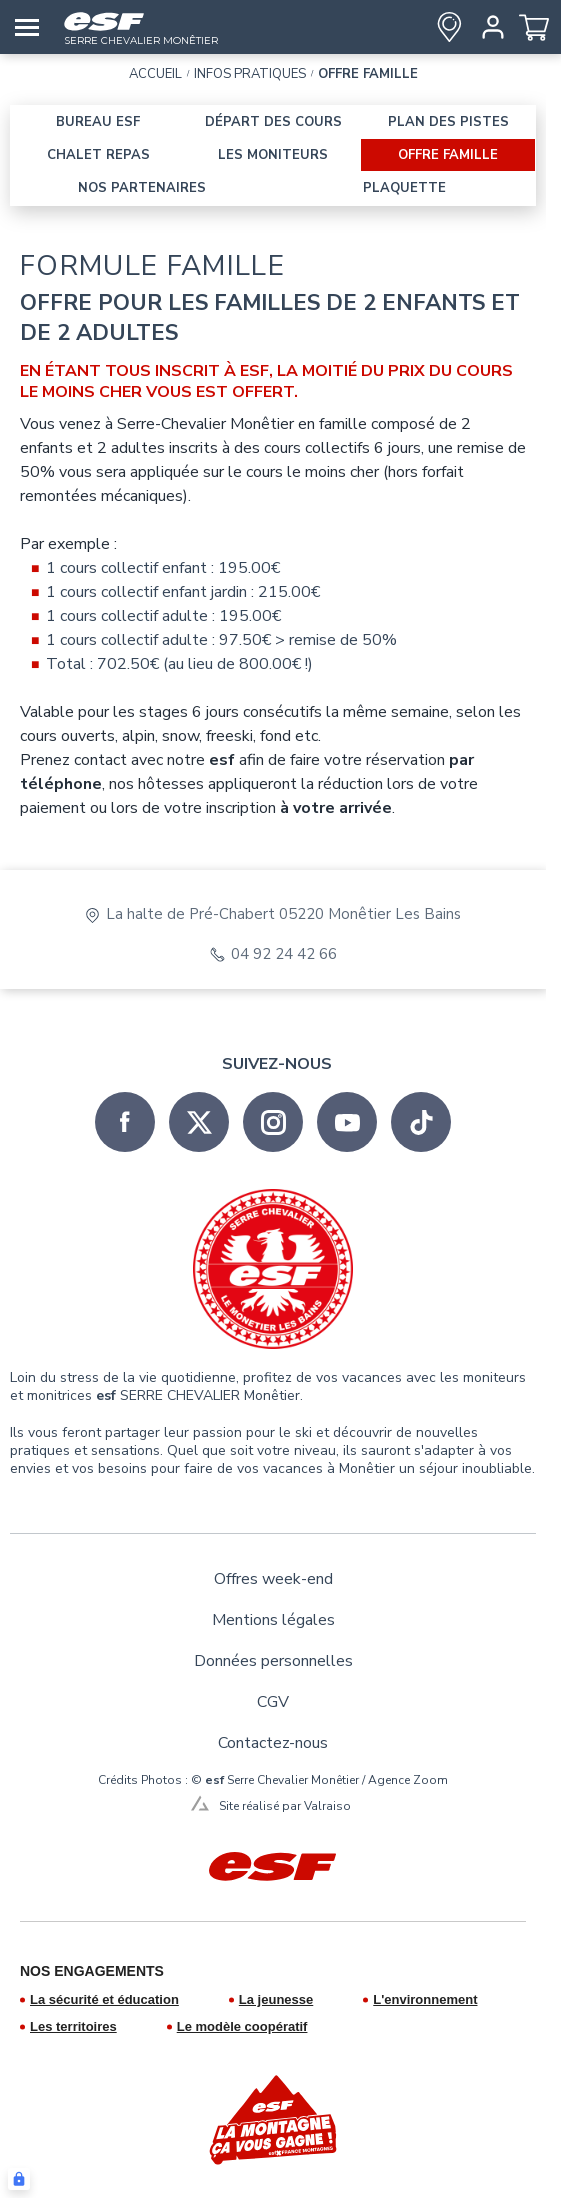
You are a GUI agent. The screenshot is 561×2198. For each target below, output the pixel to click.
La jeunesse (276, 1999)
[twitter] (199, 1122)
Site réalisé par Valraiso (285, 1806)
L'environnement (425, 1999)
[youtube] (347, 1122)
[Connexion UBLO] (19, 2179)
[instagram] (273, 1122)
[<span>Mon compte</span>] (489, 27)
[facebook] (125, 1122)
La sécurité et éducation (104, 1999)
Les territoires (73, 2026)
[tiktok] (421, 1122)
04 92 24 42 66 (284, 954)
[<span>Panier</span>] (534, 27)
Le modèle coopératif (242, 2026)
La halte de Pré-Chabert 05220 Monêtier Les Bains (283, 914)
